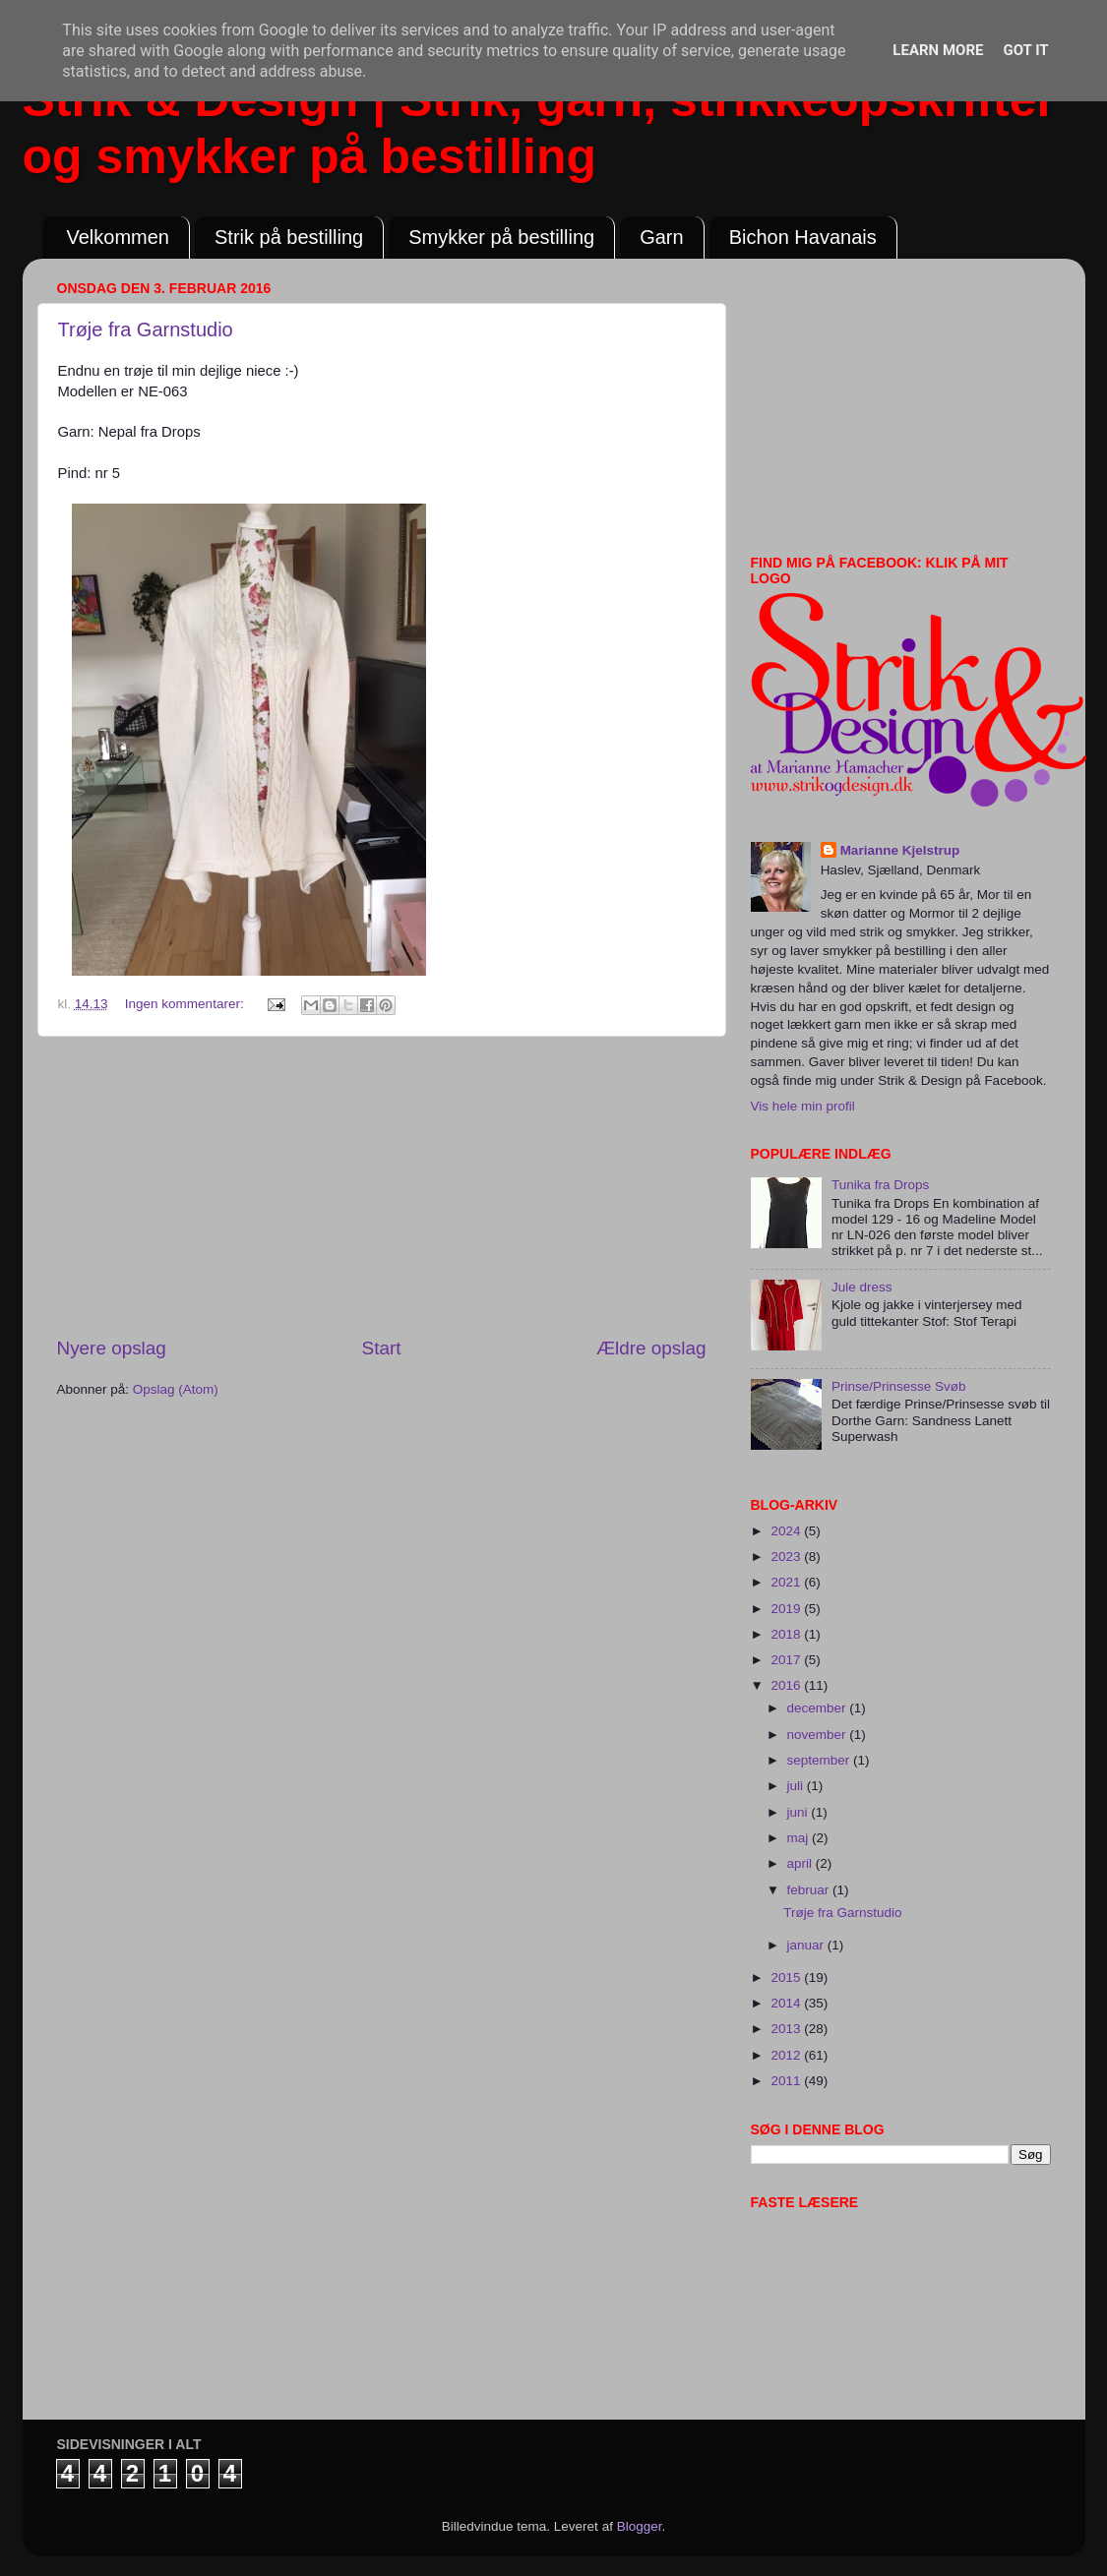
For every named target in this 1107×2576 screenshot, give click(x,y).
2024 (787, 1531)
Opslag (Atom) (175, 1389)
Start (381, 1348)
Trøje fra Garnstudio (145, 329)
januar (807, 1945)
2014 (787, 2003)
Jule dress (861, 1287)
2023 (787, 1556)
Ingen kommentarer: (186, 1003)
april (801, 1863)
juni (799, 1812)
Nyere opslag (111, 1348)
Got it (1025, 50)
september (820, 1760)
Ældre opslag (651, 1348)
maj (800, 1837)
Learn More (937, 50)
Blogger (639, 2526)
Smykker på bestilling (501, 237)
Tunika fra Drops (880, 1184)
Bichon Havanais (803, 237)
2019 (787, 1608)
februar (810, 1890)
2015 (787, 1977)
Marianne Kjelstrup (900, 850)
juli (797, 1785)
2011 (787, 2080)
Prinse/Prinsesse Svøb (898, 1386)
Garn (661, 237)
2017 (787, 1659)
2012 (787, 2055)
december (818, 1708)
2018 (787, 1634)
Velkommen (118, 237)
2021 (787, 1582)
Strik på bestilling (289, 237)
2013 (787, 2028)
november (818, 1734)
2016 (787, 1685)
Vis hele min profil (803, 1106)
